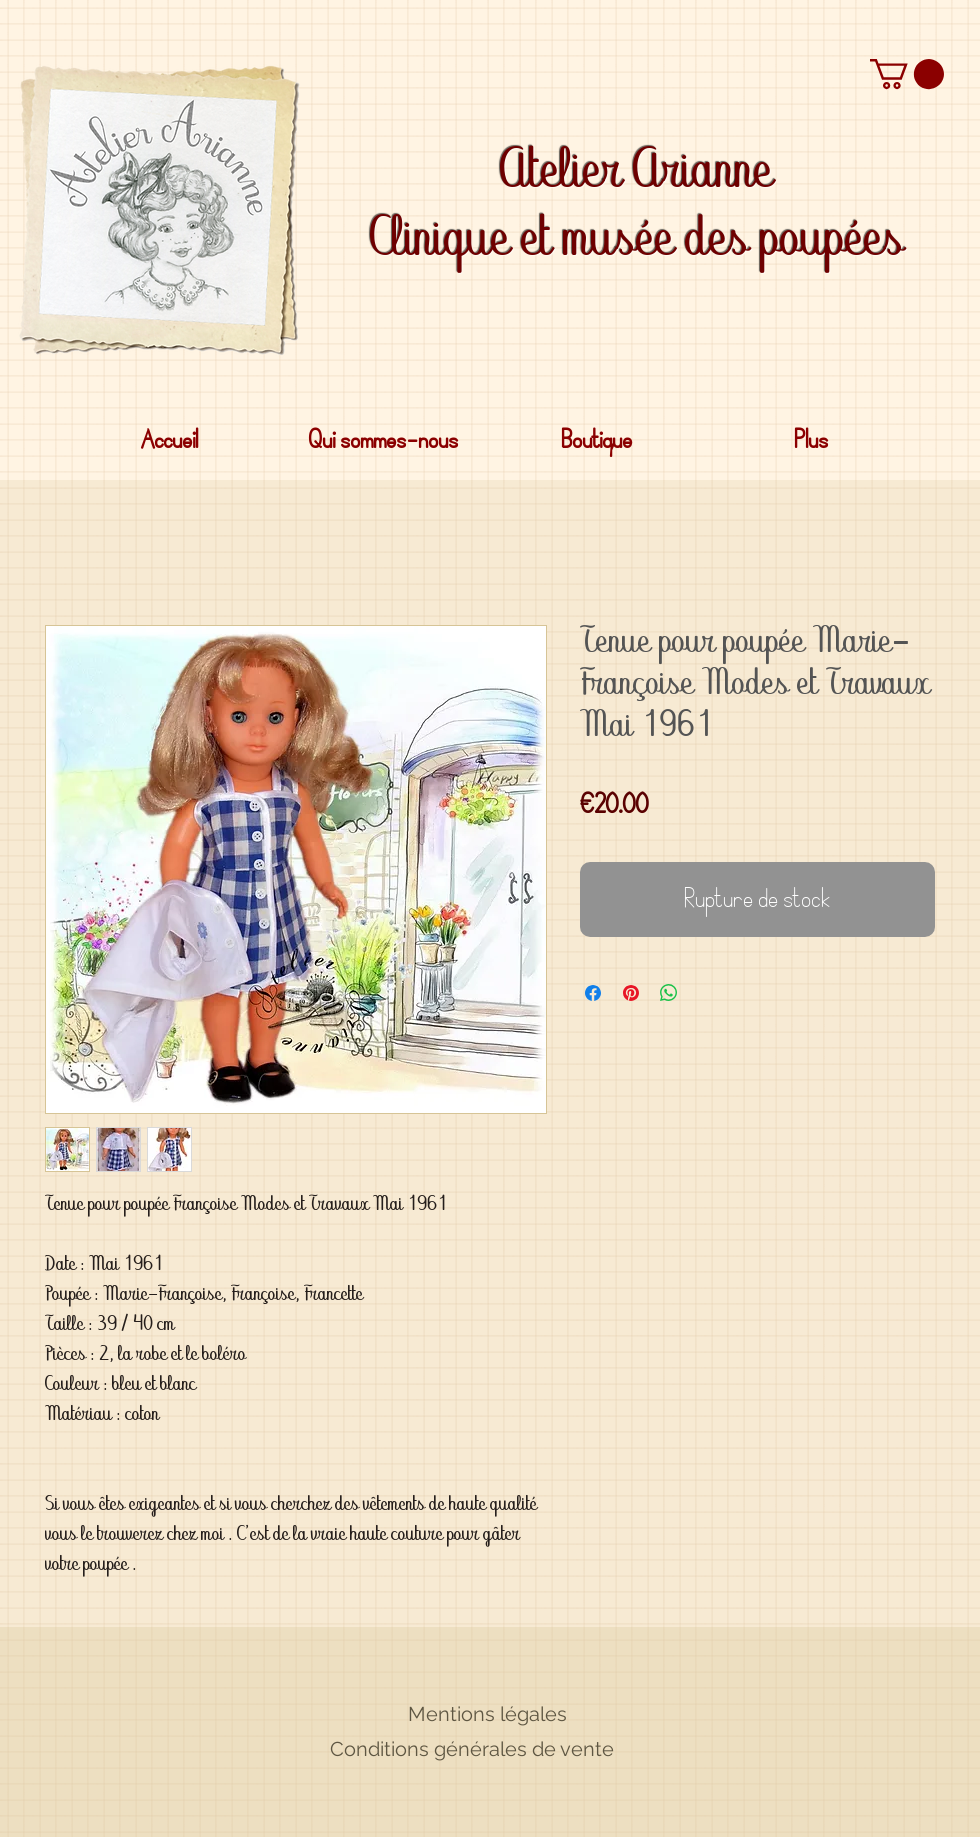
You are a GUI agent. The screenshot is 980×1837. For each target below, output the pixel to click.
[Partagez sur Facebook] (593, 993)
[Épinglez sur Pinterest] (631, 993)
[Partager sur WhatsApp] (669, 993)
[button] (907, 74)
